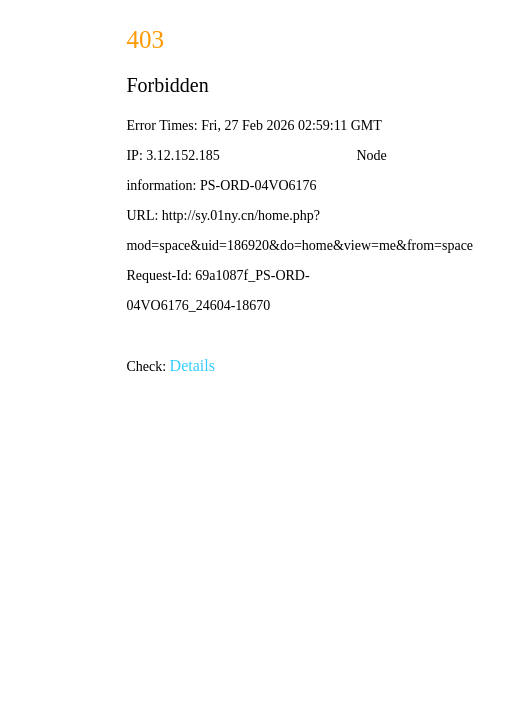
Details (192, 365)
